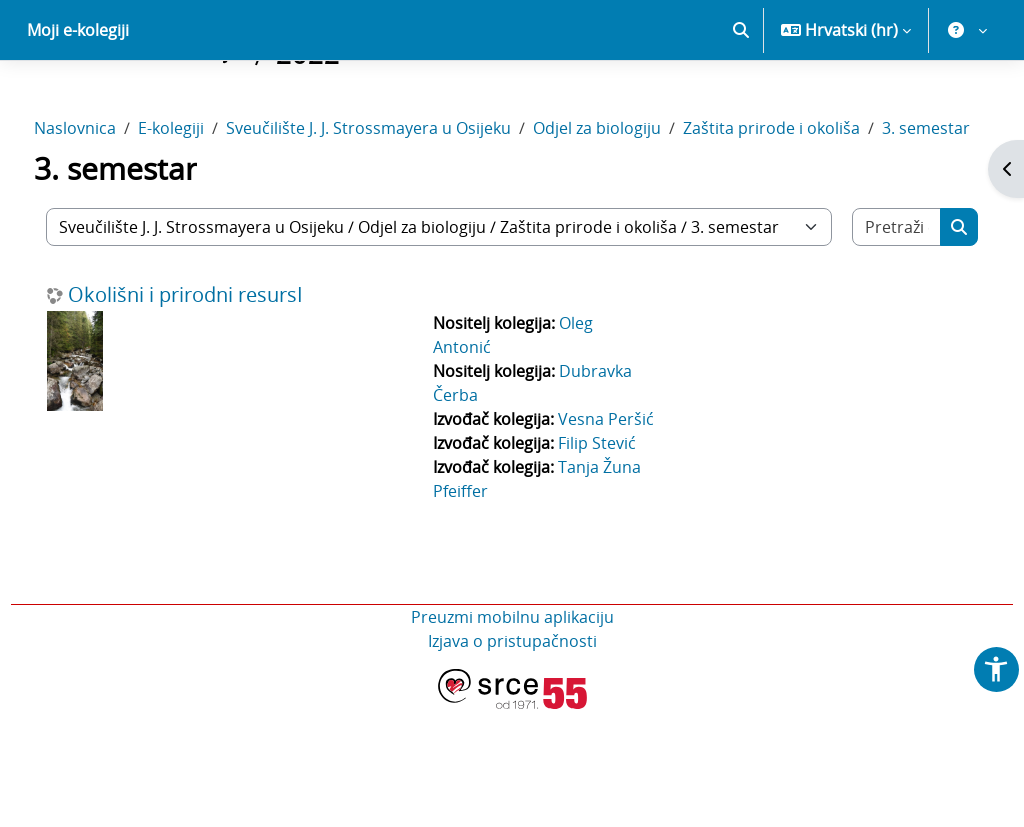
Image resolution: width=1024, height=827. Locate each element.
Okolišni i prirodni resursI (222, 389)
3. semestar (137, 222)
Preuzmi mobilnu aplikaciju (512, 735)
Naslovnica (112, 198)
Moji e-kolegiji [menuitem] (78, 100)
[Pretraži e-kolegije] (865, 321)
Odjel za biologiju (634, 198)
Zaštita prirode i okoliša (808, 198)
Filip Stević (604, 561)
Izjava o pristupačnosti (512, 759)
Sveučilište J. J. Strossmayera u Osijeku (405, 198)
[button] (741, 100)
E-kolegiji (208, 198)
